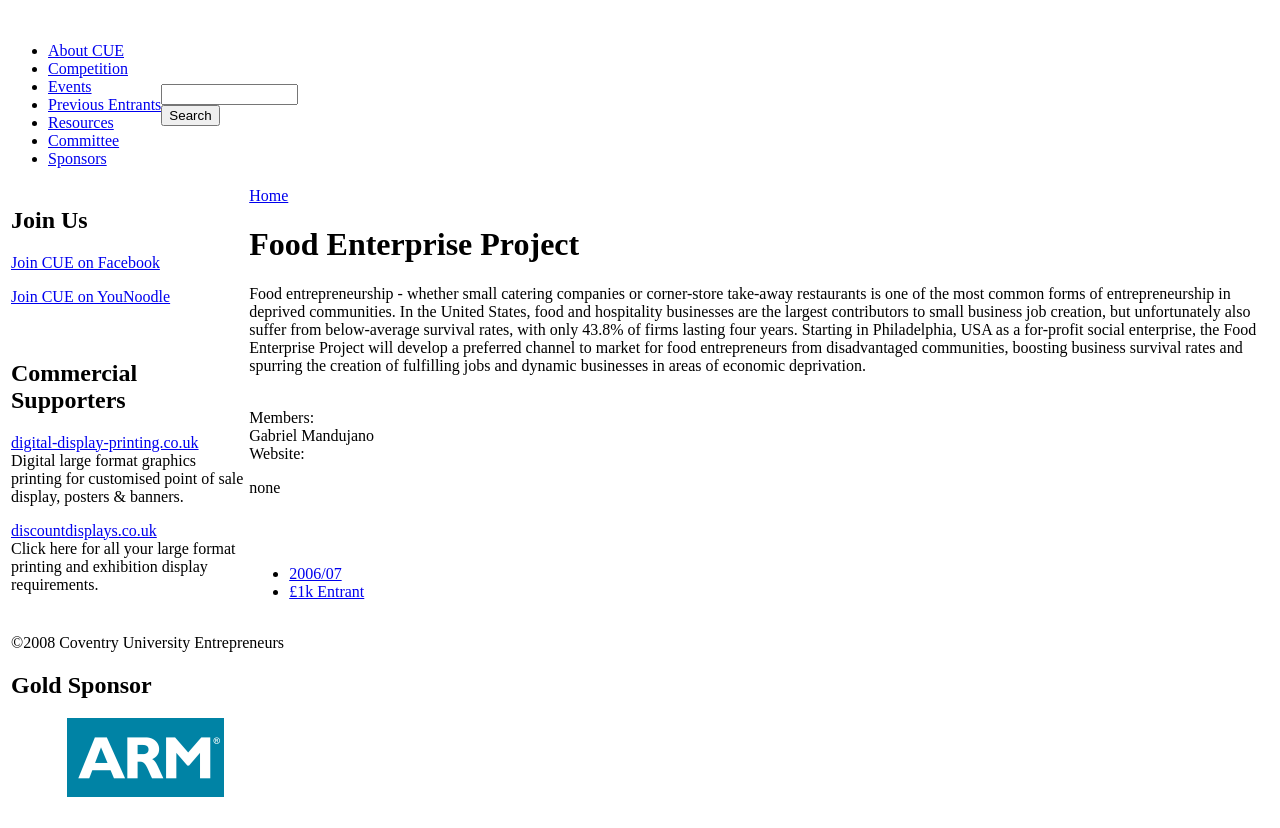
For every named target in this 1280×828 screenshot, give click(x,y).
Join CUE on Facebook (85, 262)
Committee (83, 140)
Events (70, 86)
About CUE (86, 50)
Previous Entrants (104, 104)
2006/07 (315, 573)
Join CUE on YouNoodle (90, 296)
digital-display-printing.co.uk (105, 442)
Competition (88, 68)
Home (268, 195)
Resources (81, 122)
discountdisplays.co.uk (84, 530)
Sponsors (77, 158)
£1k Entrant (326, 591)
